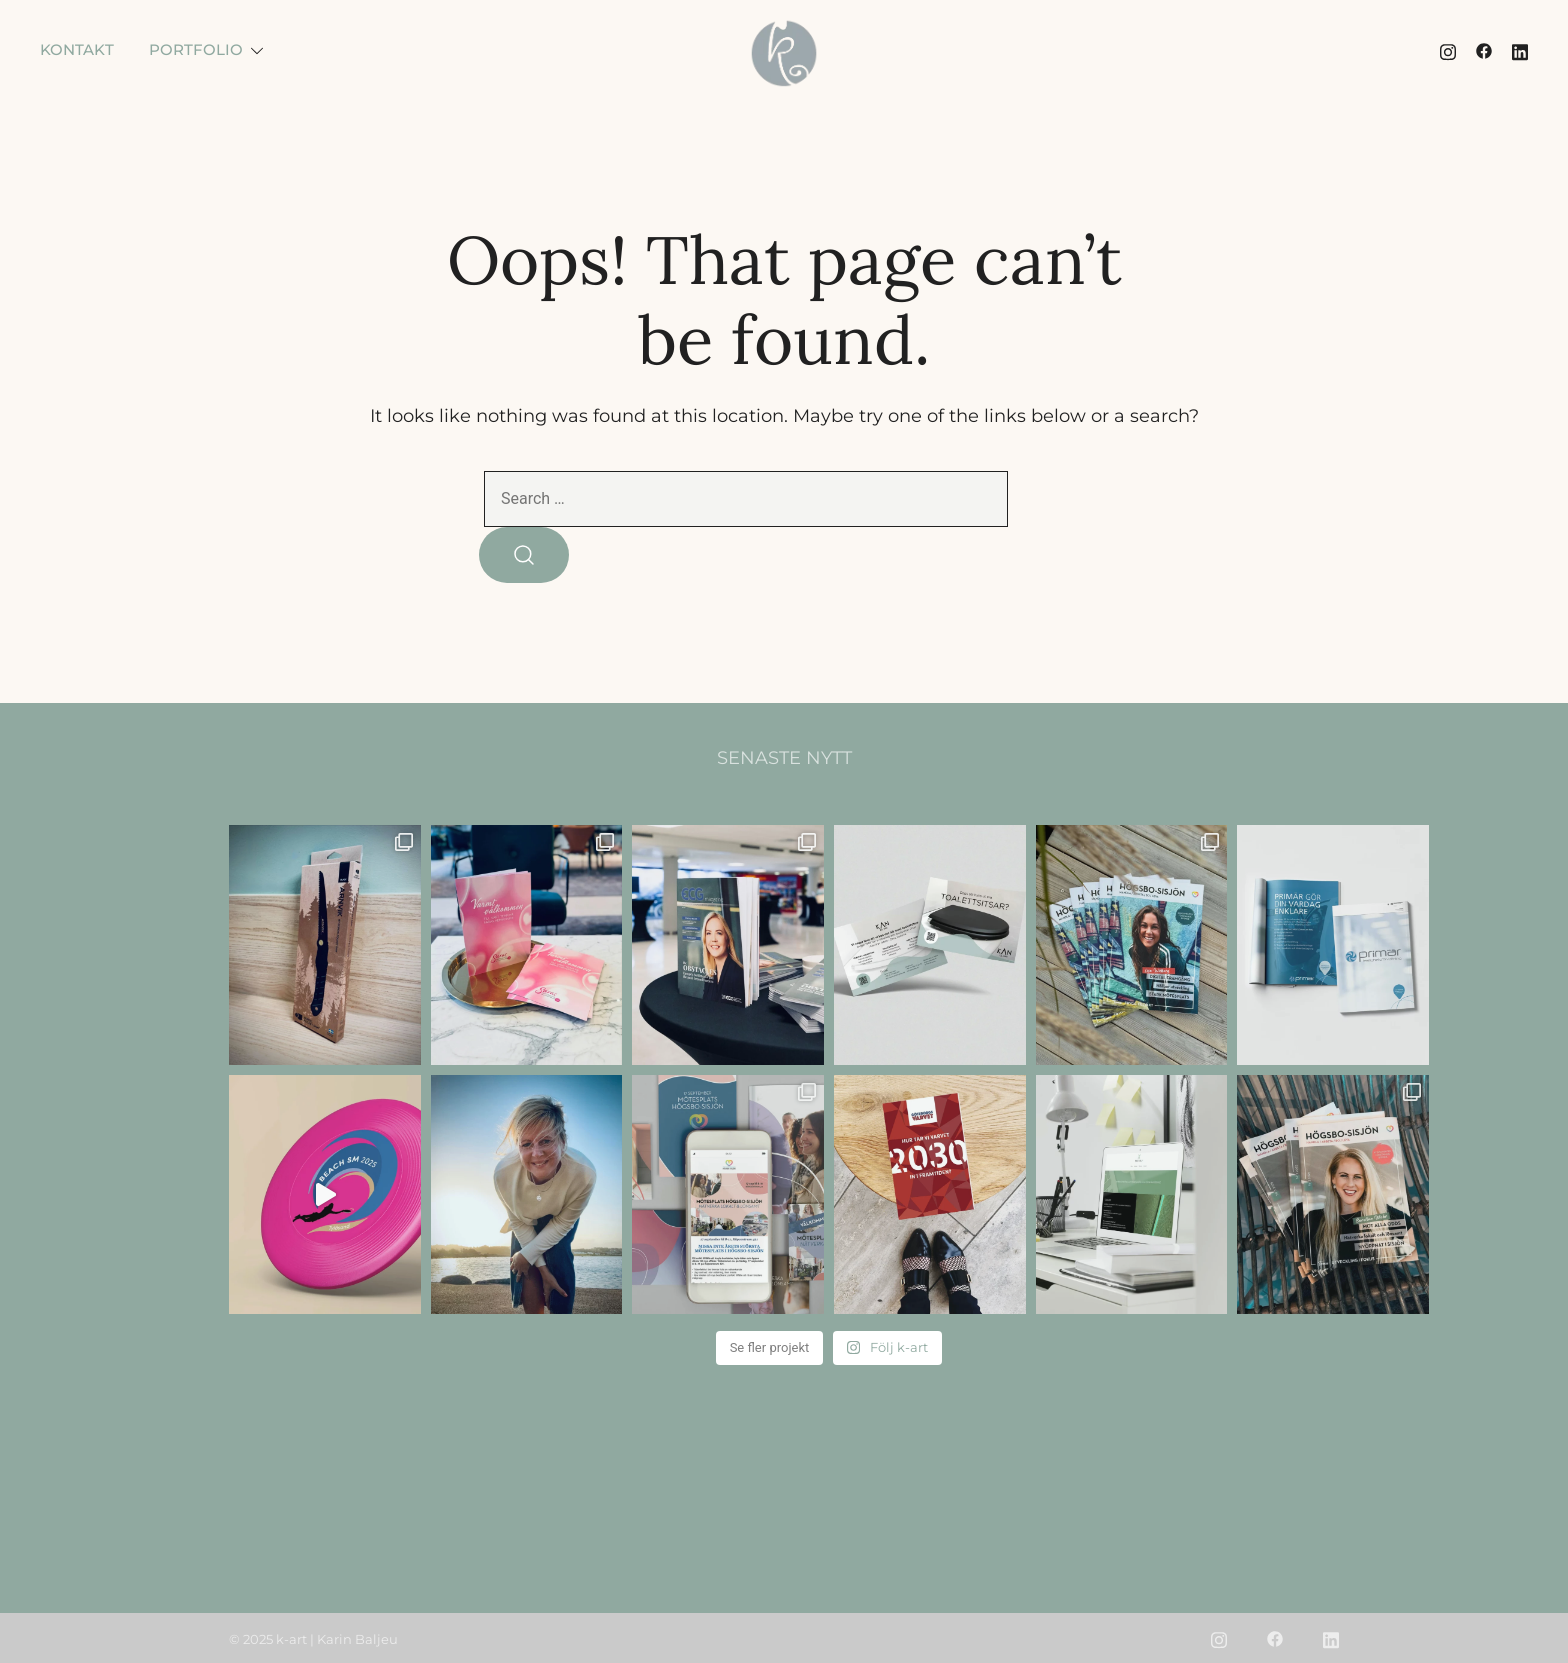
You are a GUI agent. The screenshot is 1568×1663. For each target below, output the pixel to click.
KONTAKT (77, 49)
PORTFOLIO (196, 49)
